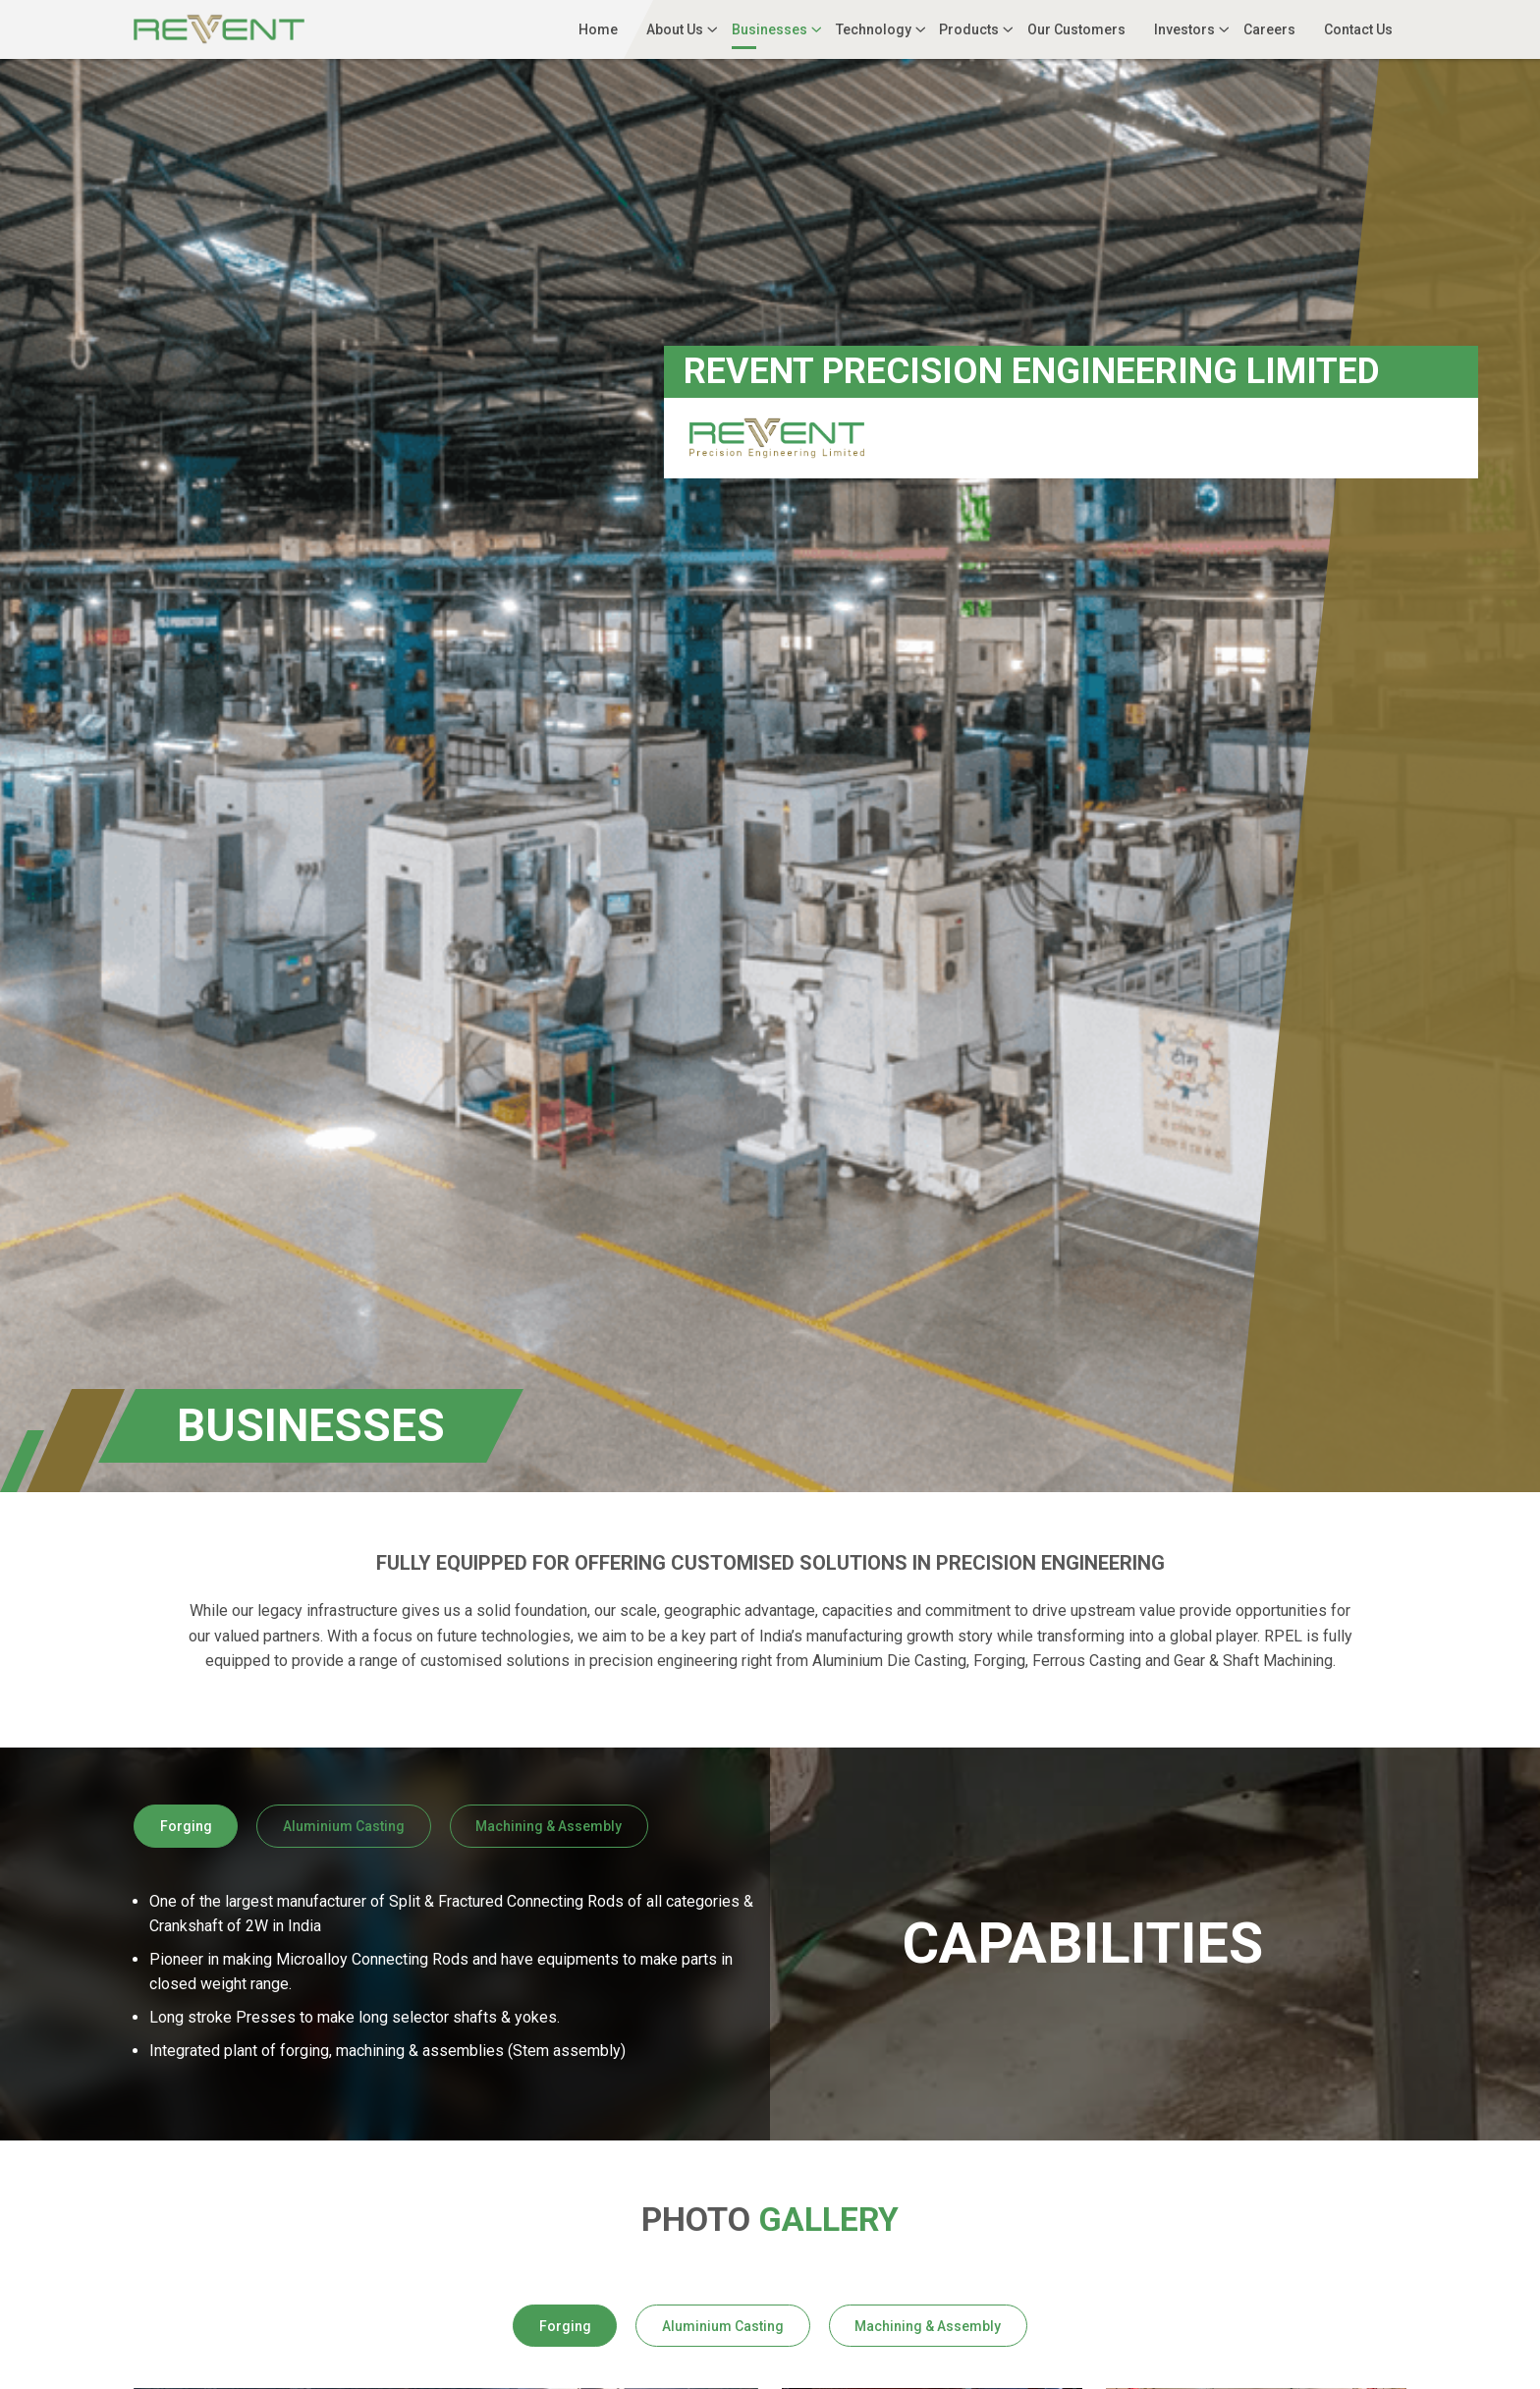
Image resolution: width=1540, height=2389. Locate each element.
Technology (873, 29)
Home (598, 29)
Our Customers (1076, 29)
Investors (1184, 29)
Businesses (769, 29)
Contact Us (1358, 29)
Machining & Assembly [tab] (548, 1826)
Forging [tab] (186, 1826)
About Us (674, 29)
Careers (1269, 29)
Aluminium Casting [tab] (344, 1826)
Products (969, 29)
